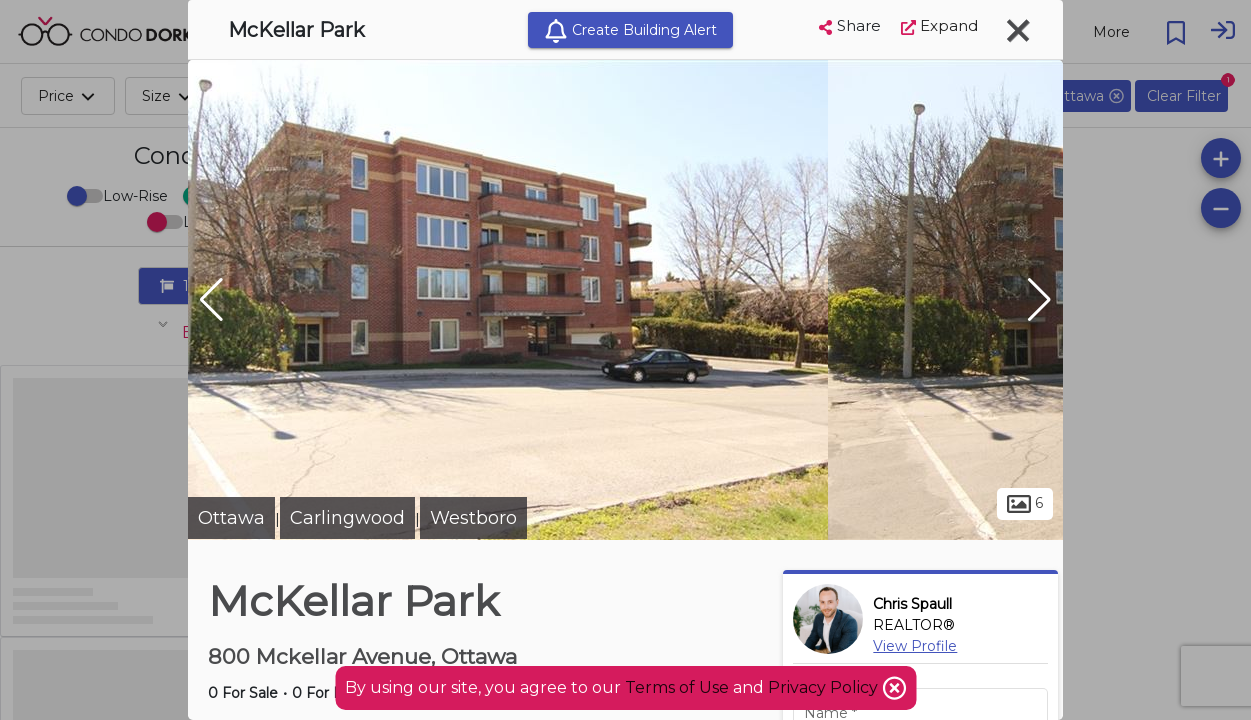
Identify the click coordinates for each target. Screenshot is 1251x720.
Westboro (473, 518)
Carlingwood (347, 518)
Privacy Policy (825, 687)
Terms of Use (677, 687)
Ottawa (231, 518)
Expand (939, 25)
